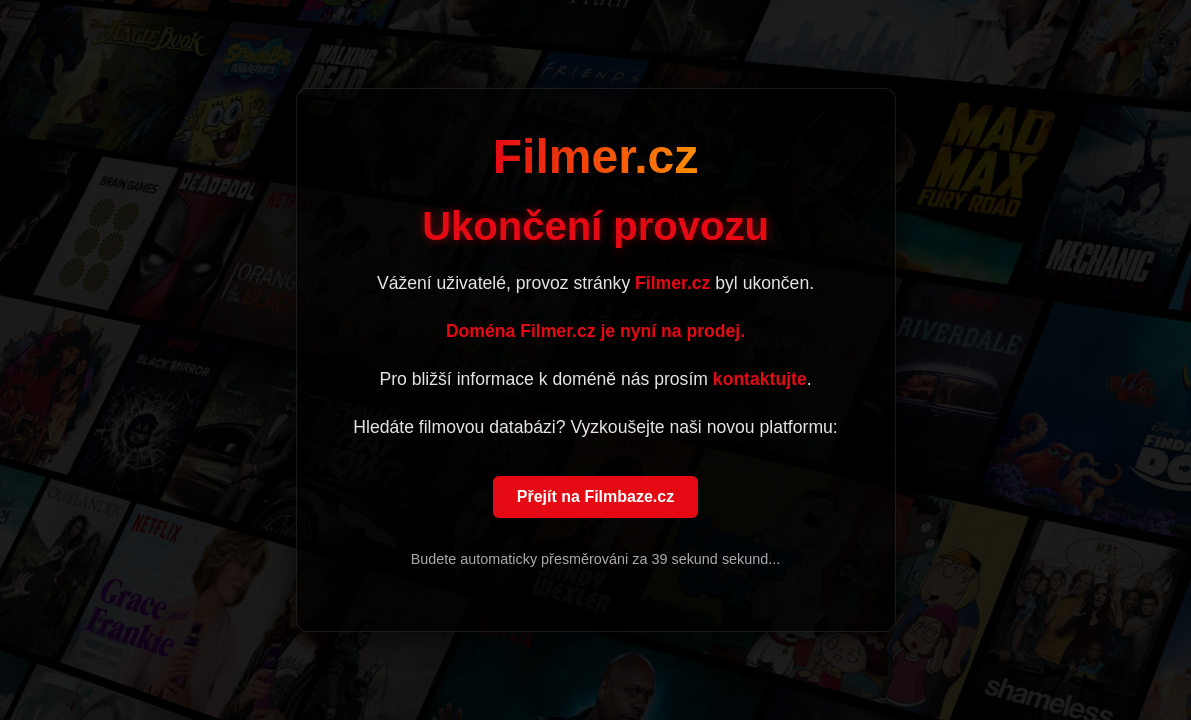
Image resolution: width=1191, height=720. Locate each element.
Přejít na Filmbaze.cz (595, 497)
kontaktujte (760, 380)
